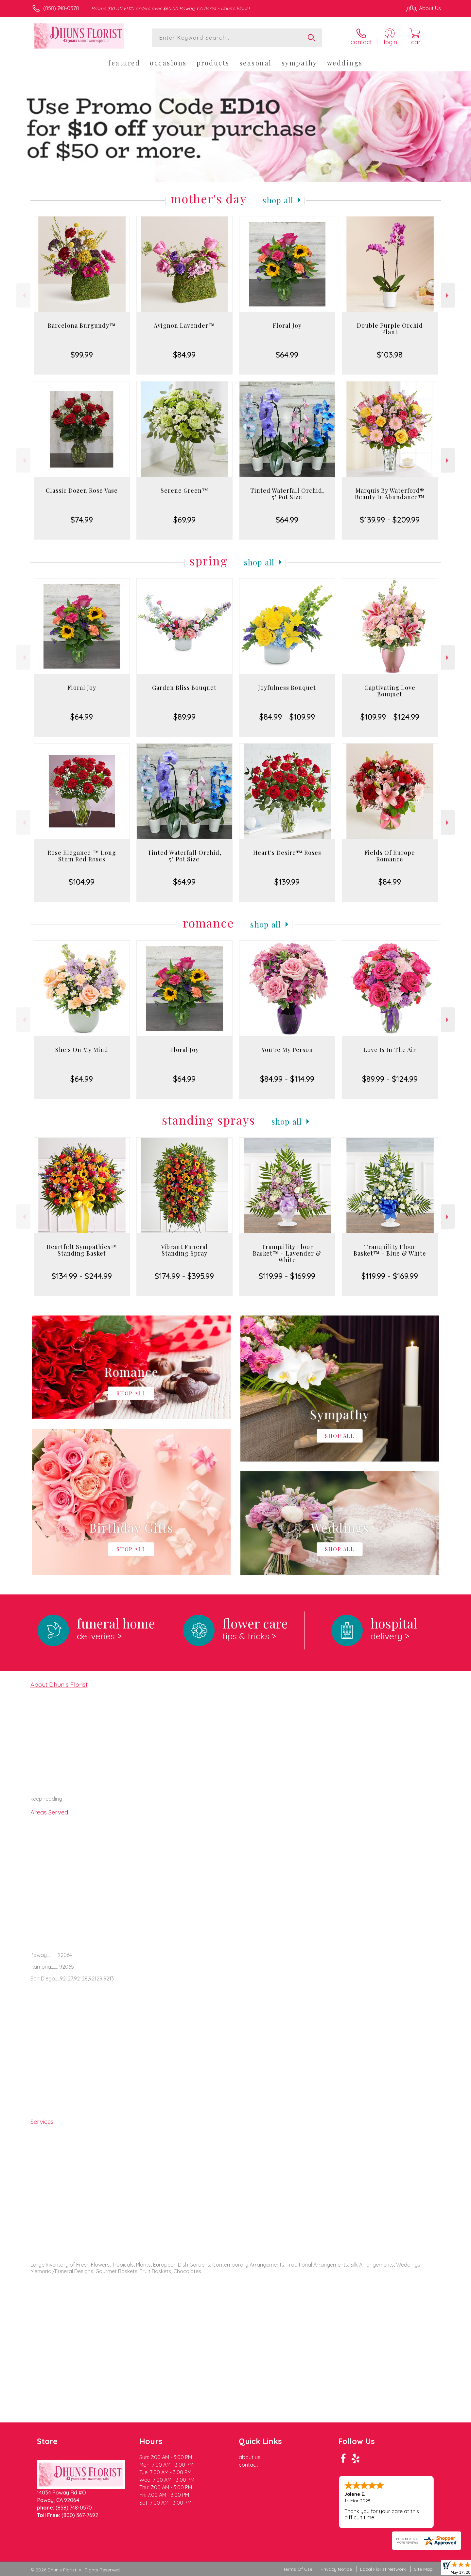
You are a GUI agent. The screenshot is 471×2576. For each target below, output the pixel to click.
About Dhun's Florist (59, 1684)
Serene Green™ (184, 490)
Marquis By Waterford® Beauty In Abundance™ (390, 494)
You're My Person (287, 1050)
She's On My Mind (81, 1050)
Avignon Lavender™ (184, 325)
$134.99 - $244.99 (82, 1276)
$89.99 (184, 717)
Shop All (278, 200)
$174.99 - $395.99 (184, 1276)
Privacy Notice (336, 2569)
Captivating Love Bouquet (389, 691)
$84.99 (184, 354)
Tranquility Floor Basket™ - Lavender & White (287, 1253)
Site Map (423, 2569)
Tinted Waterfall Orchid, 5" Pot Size (287, 494)
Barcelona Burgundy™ (82, 325)
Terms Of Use (297, 2569)
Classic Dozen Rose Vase (82, 490)
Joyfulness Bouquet (287, 687)
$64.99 (287, 354)
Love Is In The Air (389, 1050)
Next (448, 295)
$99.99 (82, 354)
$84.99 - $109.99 (287, 717)
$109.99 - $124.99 (389, 717)
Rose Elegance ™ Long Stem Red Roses (81, 856)
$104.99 (82, 882)
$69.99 (184, 519)
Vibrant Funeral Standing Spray (184, 1250)
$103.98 (390, 354)
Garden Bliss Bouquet (184, 687)
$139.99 (287, 882)
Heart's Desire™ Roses (287, 852)
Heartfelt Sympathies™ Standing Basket (81, 1250)
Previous (23, 295)
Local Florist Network (383, 2569)
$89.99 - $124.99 (390, 1079)
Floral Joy (287, 325)
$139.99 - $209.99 (390, 519)
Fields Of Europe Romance (389, 856)
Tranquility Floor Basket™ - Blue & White (390, 1250)
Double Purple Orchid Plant (390, 329)
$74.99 (82, 519)
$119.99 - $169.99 (287, 1276)
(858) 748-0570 (61, 8)
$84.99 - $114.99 (287, 1079)
